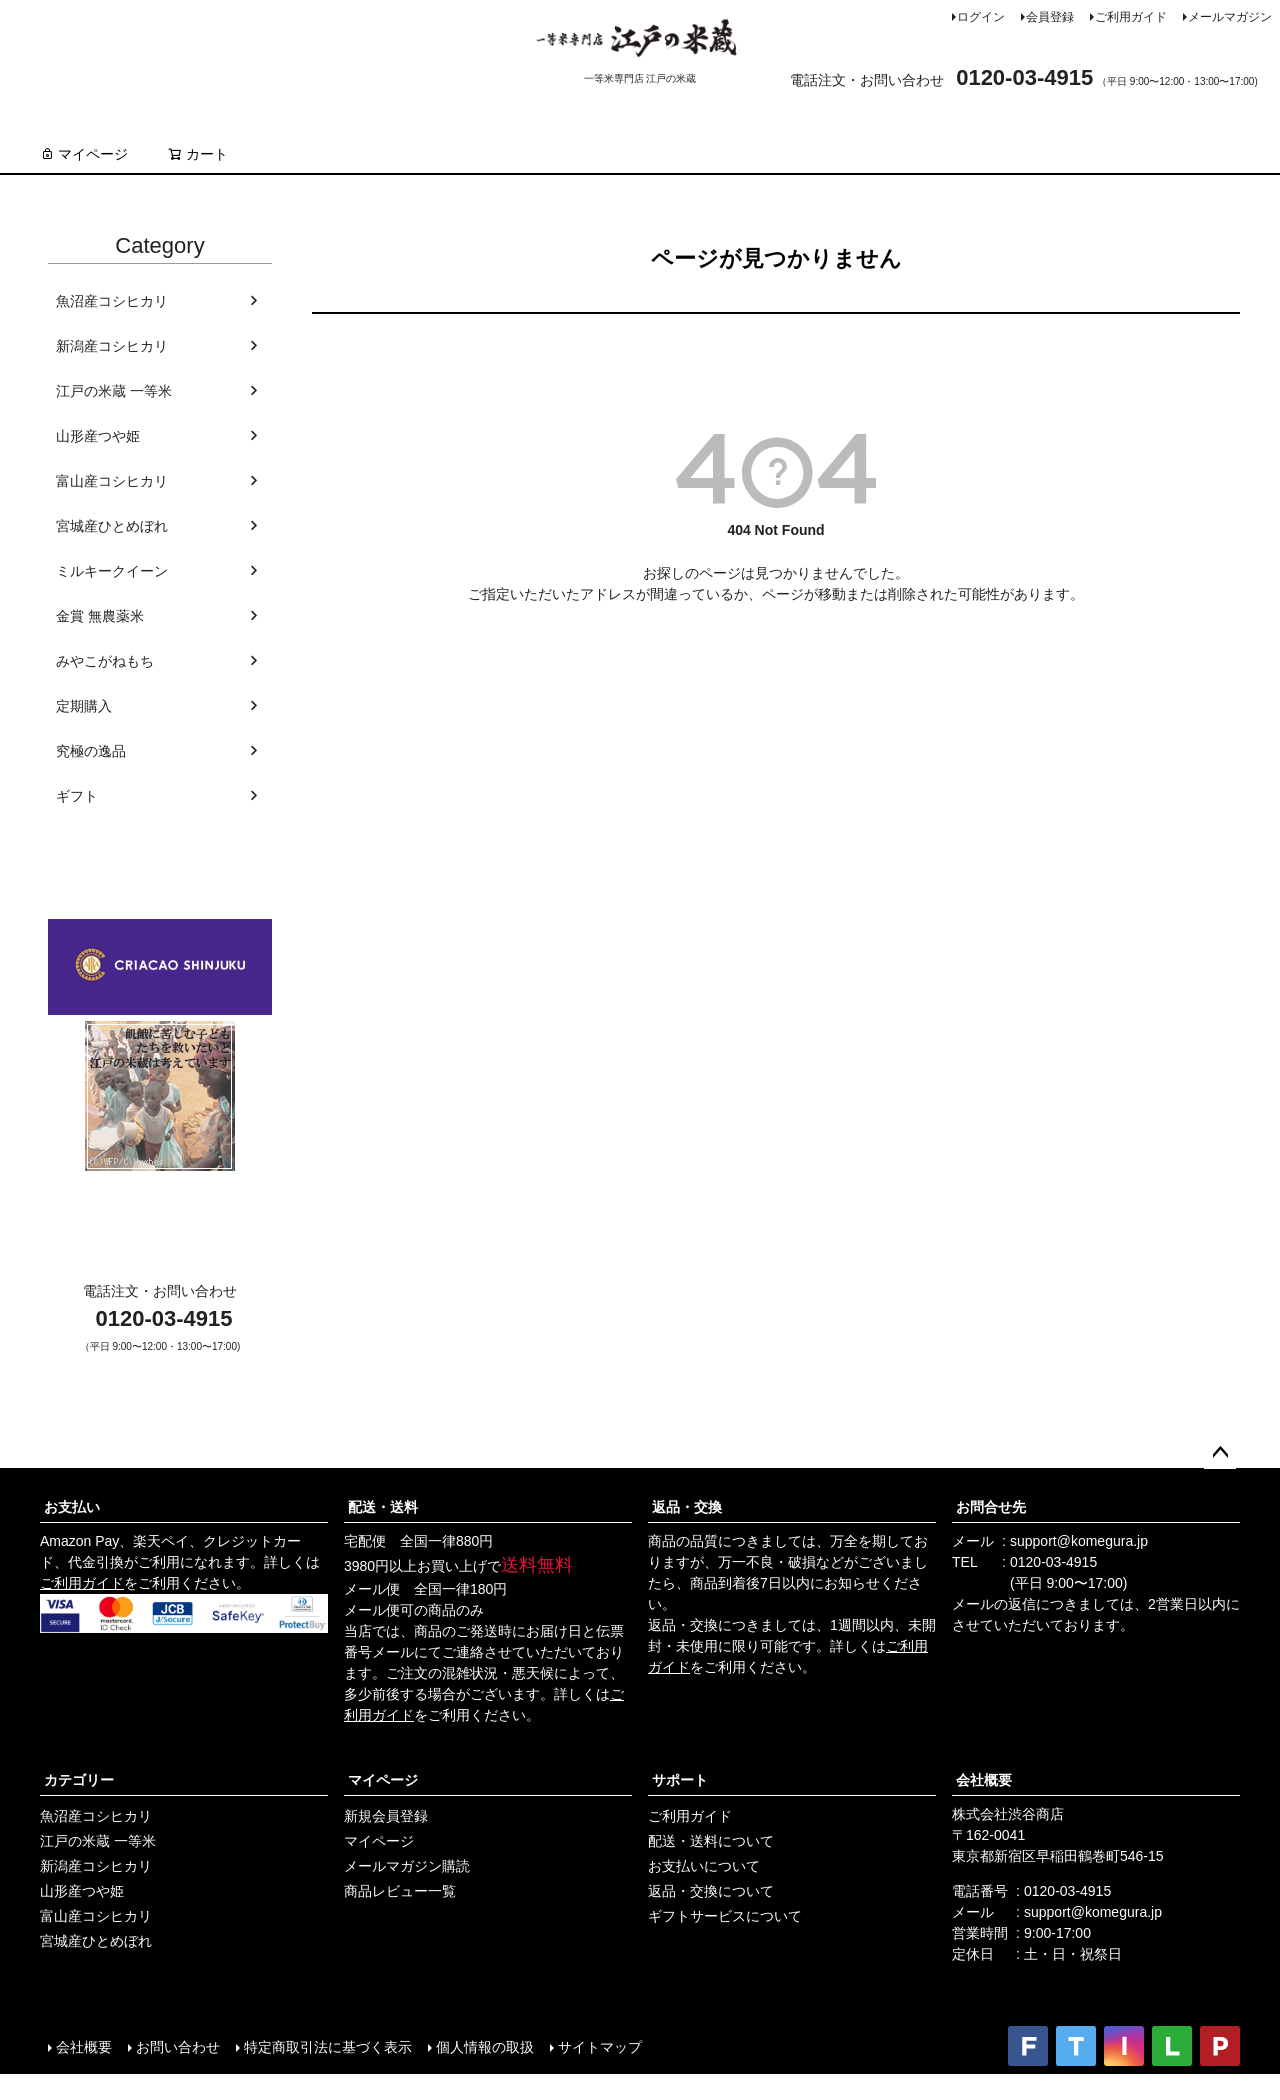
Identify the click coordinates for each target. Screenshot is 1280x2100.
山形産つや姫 (98, 436)
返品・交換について (711, 1891)
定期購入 (84, 706)
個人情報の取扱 (485, 2047)
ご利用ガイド (1131, 17)
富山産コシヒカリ (112, 481)
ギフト (77, 796)
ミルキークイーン (112, 571)
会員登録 (1050, 17)
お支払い (72, 1507)
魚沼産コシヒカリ (112, 301)
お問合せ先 (991, 1507)
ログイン (981, 17)
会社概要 (984, 1780)
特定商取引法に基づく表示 (328, 2047)
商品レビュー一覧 (400, 1891)
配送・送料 (383, 1507)
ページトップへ (1220, 1453)
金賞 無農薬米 (100, 616)
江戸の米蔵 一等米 (114, 391)
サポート (680, 1780)
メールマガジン (1230, 17)
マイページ (84, 154)
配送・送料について (711, 1841)
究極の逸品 (91, 751)
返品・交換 (687, 1507)
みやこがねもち (105, 661)
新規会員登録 (386, 1816)
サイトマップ (600, 2047)
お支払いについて (704, 1866)
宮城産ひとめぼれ (112, 526)
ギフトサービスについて (725, 1916)
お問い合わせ (178, 2047)
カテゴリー (79, 1780)
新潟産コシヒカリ (112, 346)
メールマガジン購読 (407, 1866)
